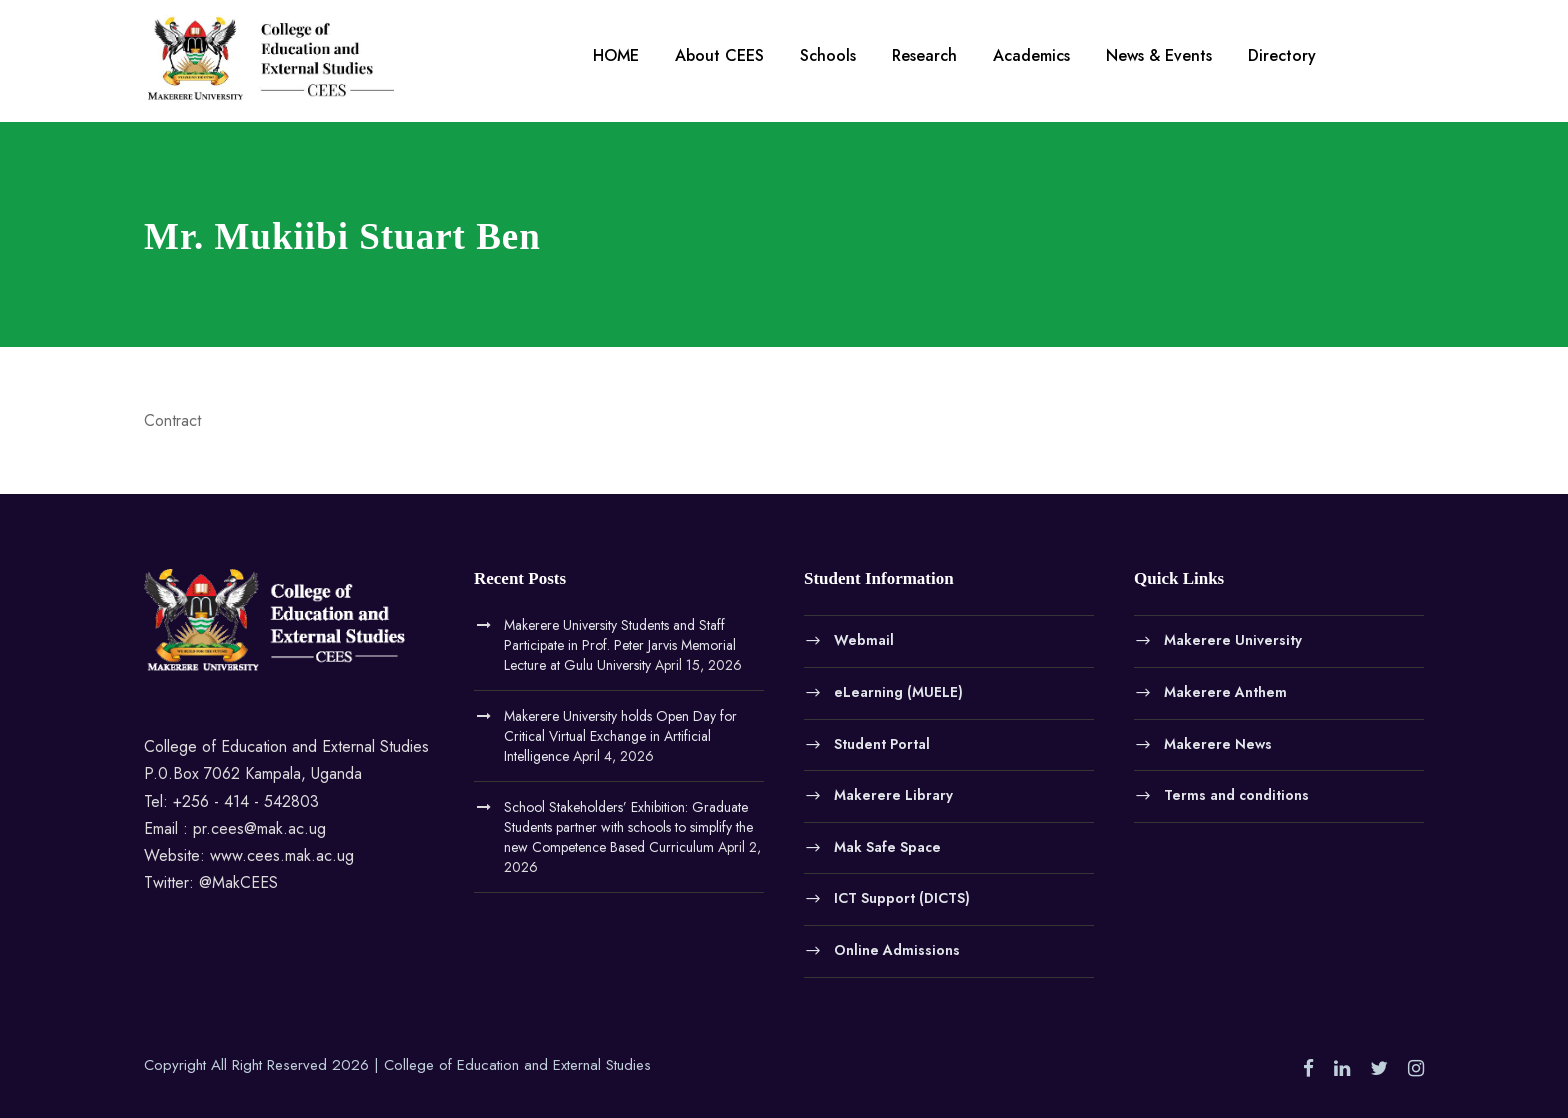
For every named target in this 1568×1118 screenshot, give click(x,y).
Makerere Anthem (1225, 692)
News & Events (1159, 55)
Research (924, 55)
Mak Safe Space (887, 846)
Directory (1282, 55)
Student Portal (882, 743)
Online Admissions (897, 949)
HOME (616, 55)
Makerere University (1233, 640)
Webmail (864, 640)
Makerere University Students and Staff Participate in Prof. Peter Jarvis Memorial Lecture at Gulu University (620, 645)
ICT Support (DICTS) (902, 898)
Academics (1031, 55)
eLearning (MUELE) (898, 692)
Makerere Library (893, 795)
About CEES (719, 55)
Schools (828, 55)
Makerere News (1218, 743)
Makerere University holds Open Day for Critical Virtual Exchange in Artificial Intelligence (620, 736)
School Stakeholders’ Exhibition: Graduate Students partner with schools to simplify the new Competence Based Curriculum (628, 827)
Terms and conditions (1236, 795)
